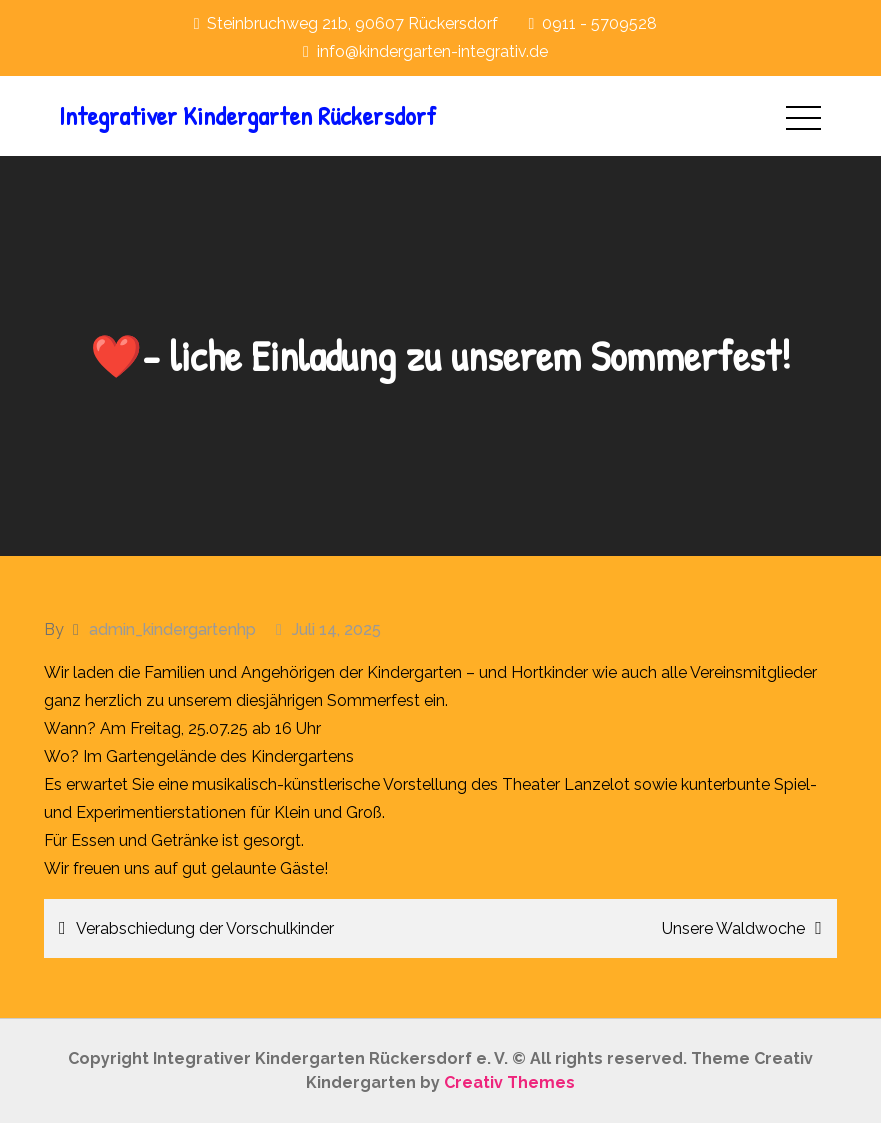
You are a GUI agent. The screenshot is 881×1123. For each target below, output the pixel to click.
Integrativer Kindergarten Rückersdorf (247, 115)
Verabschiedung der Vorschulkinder (205, 928)
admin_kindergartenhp (172, 629)
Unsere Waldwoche (733, 928)
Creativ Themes (509, 1082)
